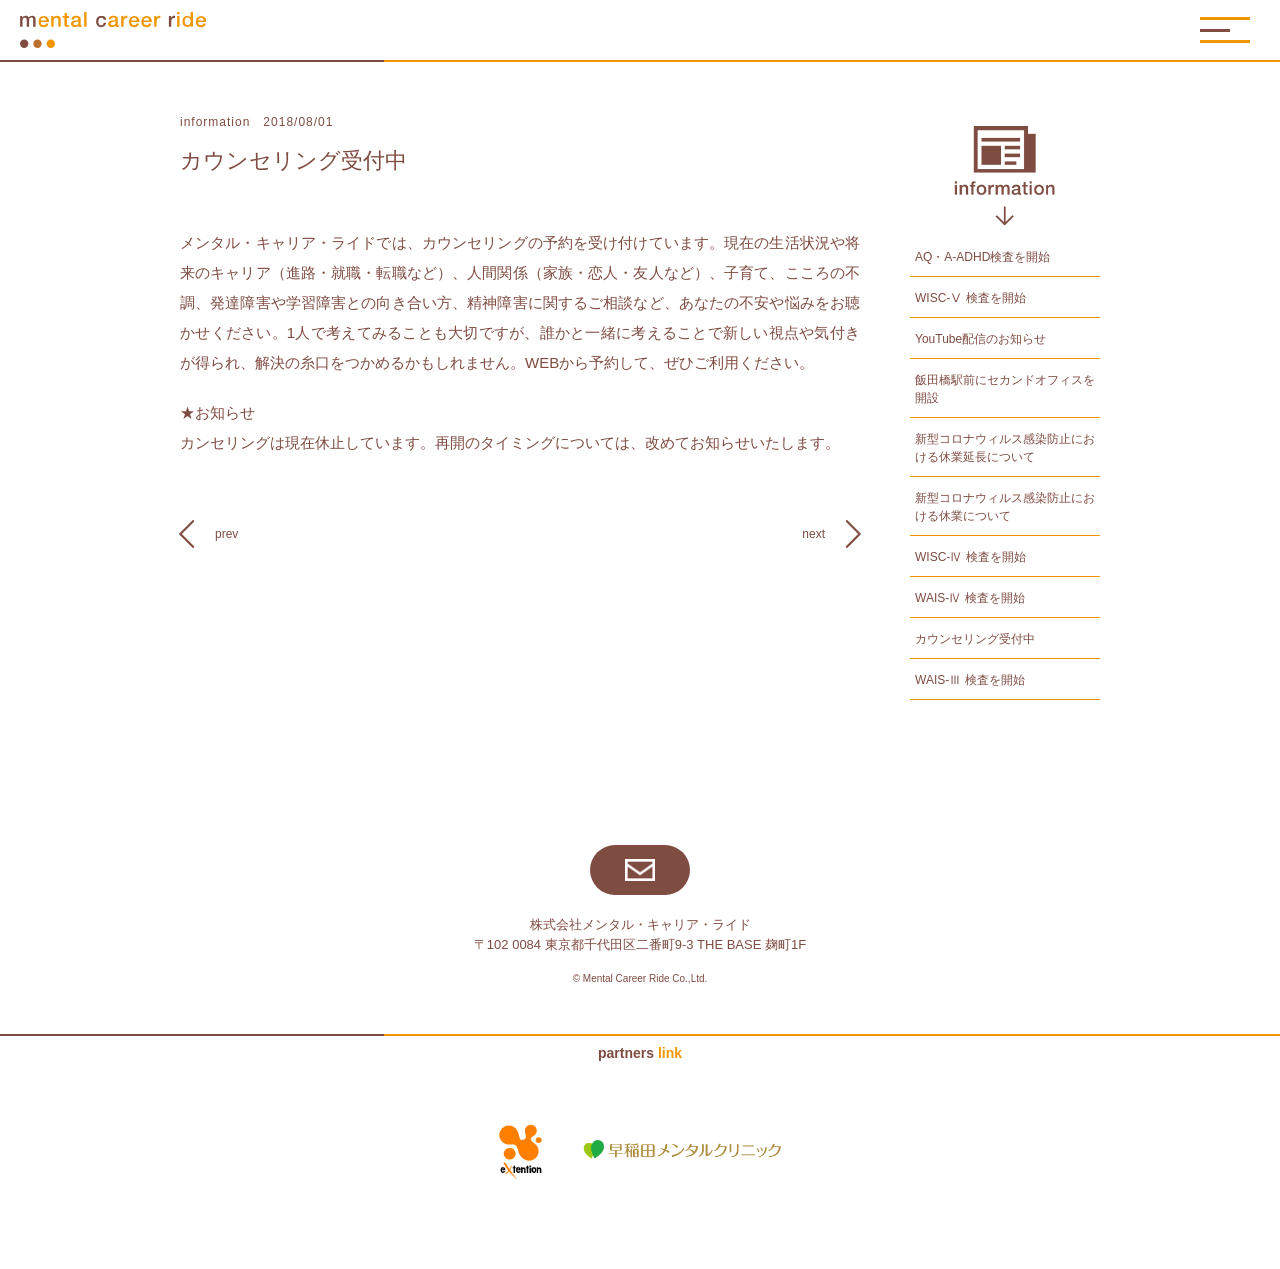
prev (226, 534)
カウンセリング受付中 (293, 160)
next (813, 534)
